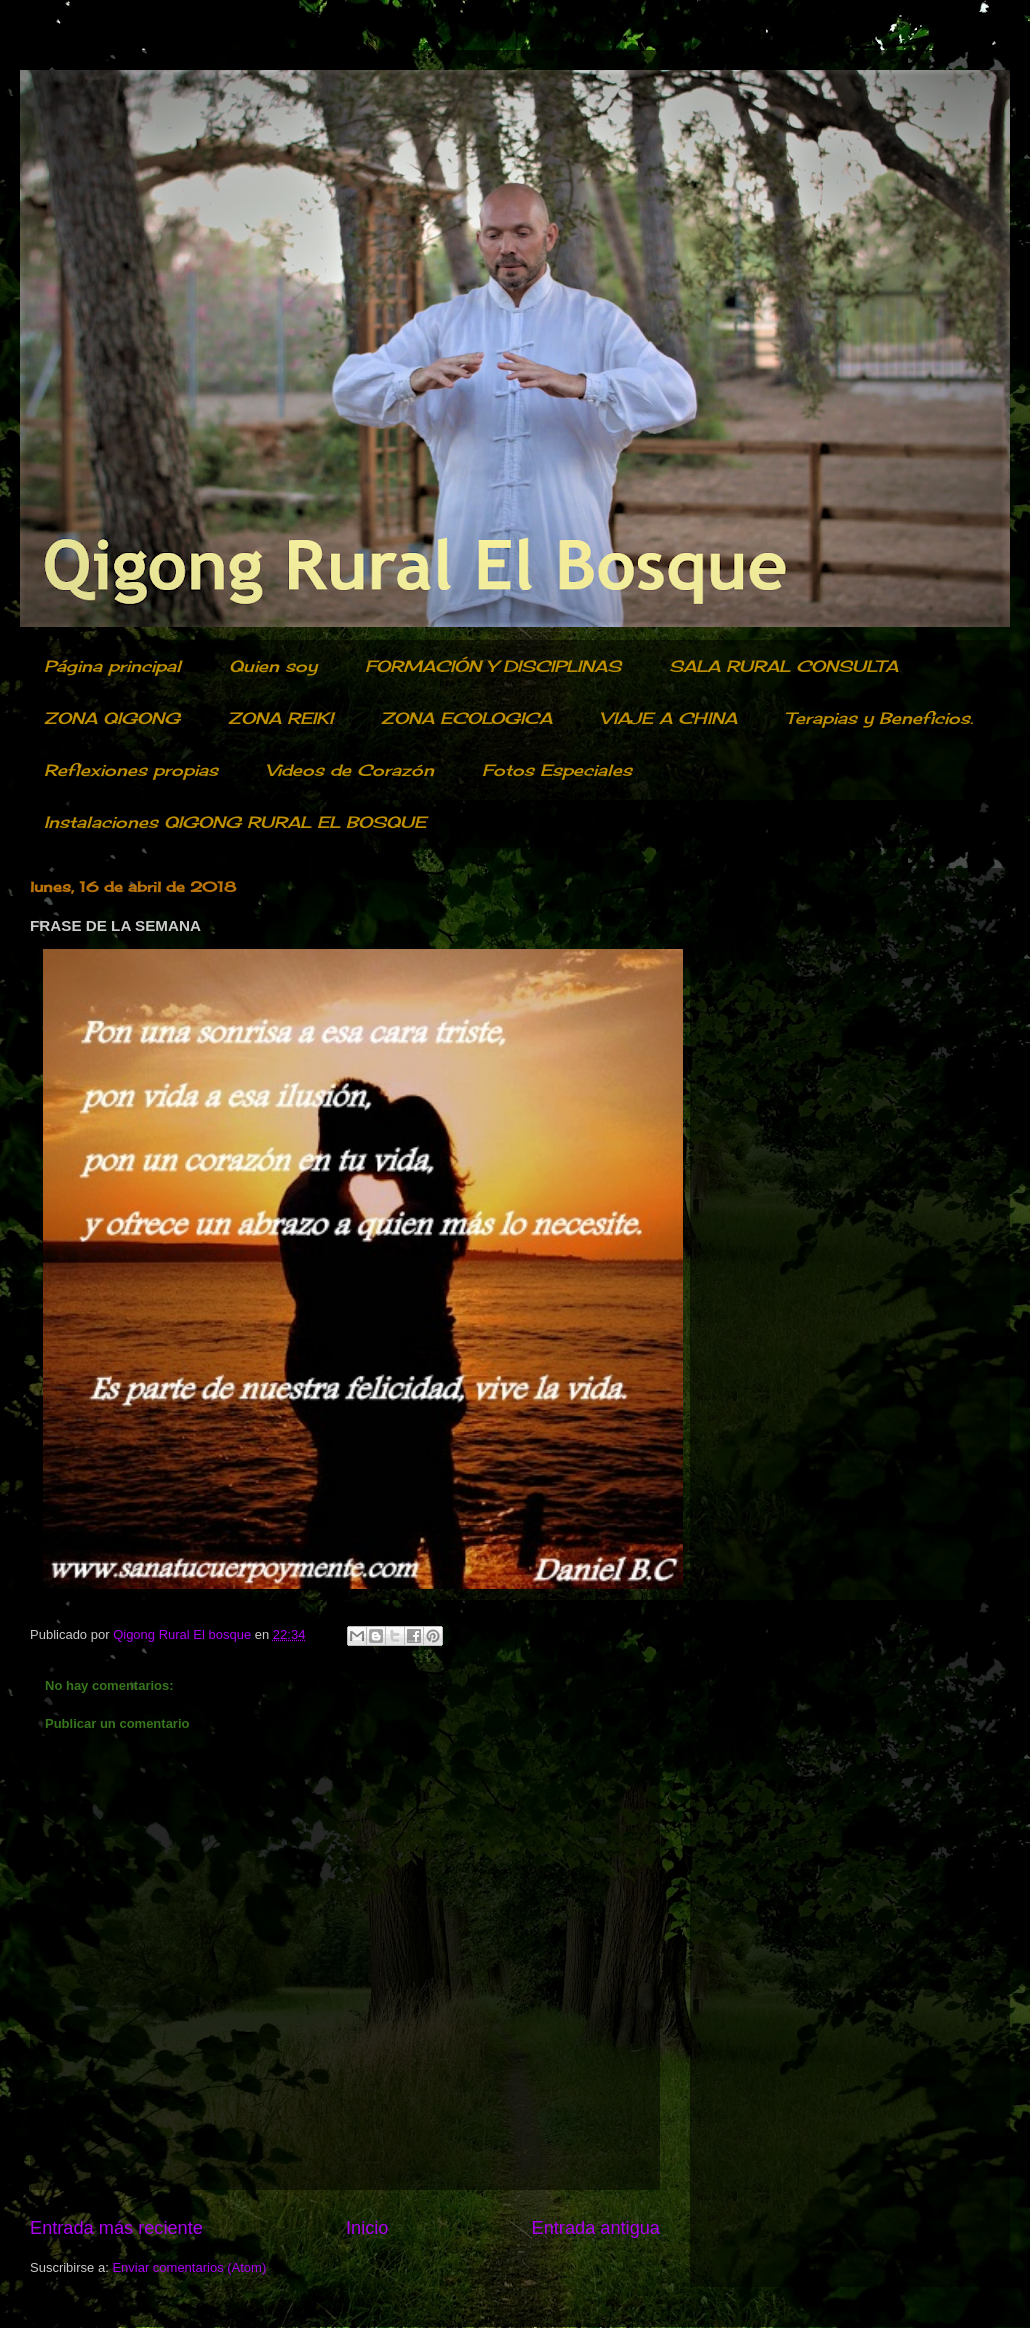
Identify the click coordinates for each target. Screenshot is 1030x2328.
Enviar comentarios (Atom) (189, 2267)
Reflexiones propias (131, 770)
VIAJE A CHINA (668, 718)
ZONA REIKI (280, 718)
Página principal (112, 666)
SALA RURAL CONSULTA (783, 666)
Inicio (367, 2228)
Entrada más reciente (116, 2228)
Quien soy (273, 666)
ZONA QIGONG (112, 718)
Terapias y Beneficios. (879, 718)
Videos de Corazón (350, 770)
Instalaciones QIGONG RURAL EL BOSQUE (235, 822)
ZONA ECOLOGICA (466, 718)
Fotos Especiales (557, 770)
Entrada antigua (596, 2228)
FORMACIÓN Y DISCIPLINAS (493, 666)
